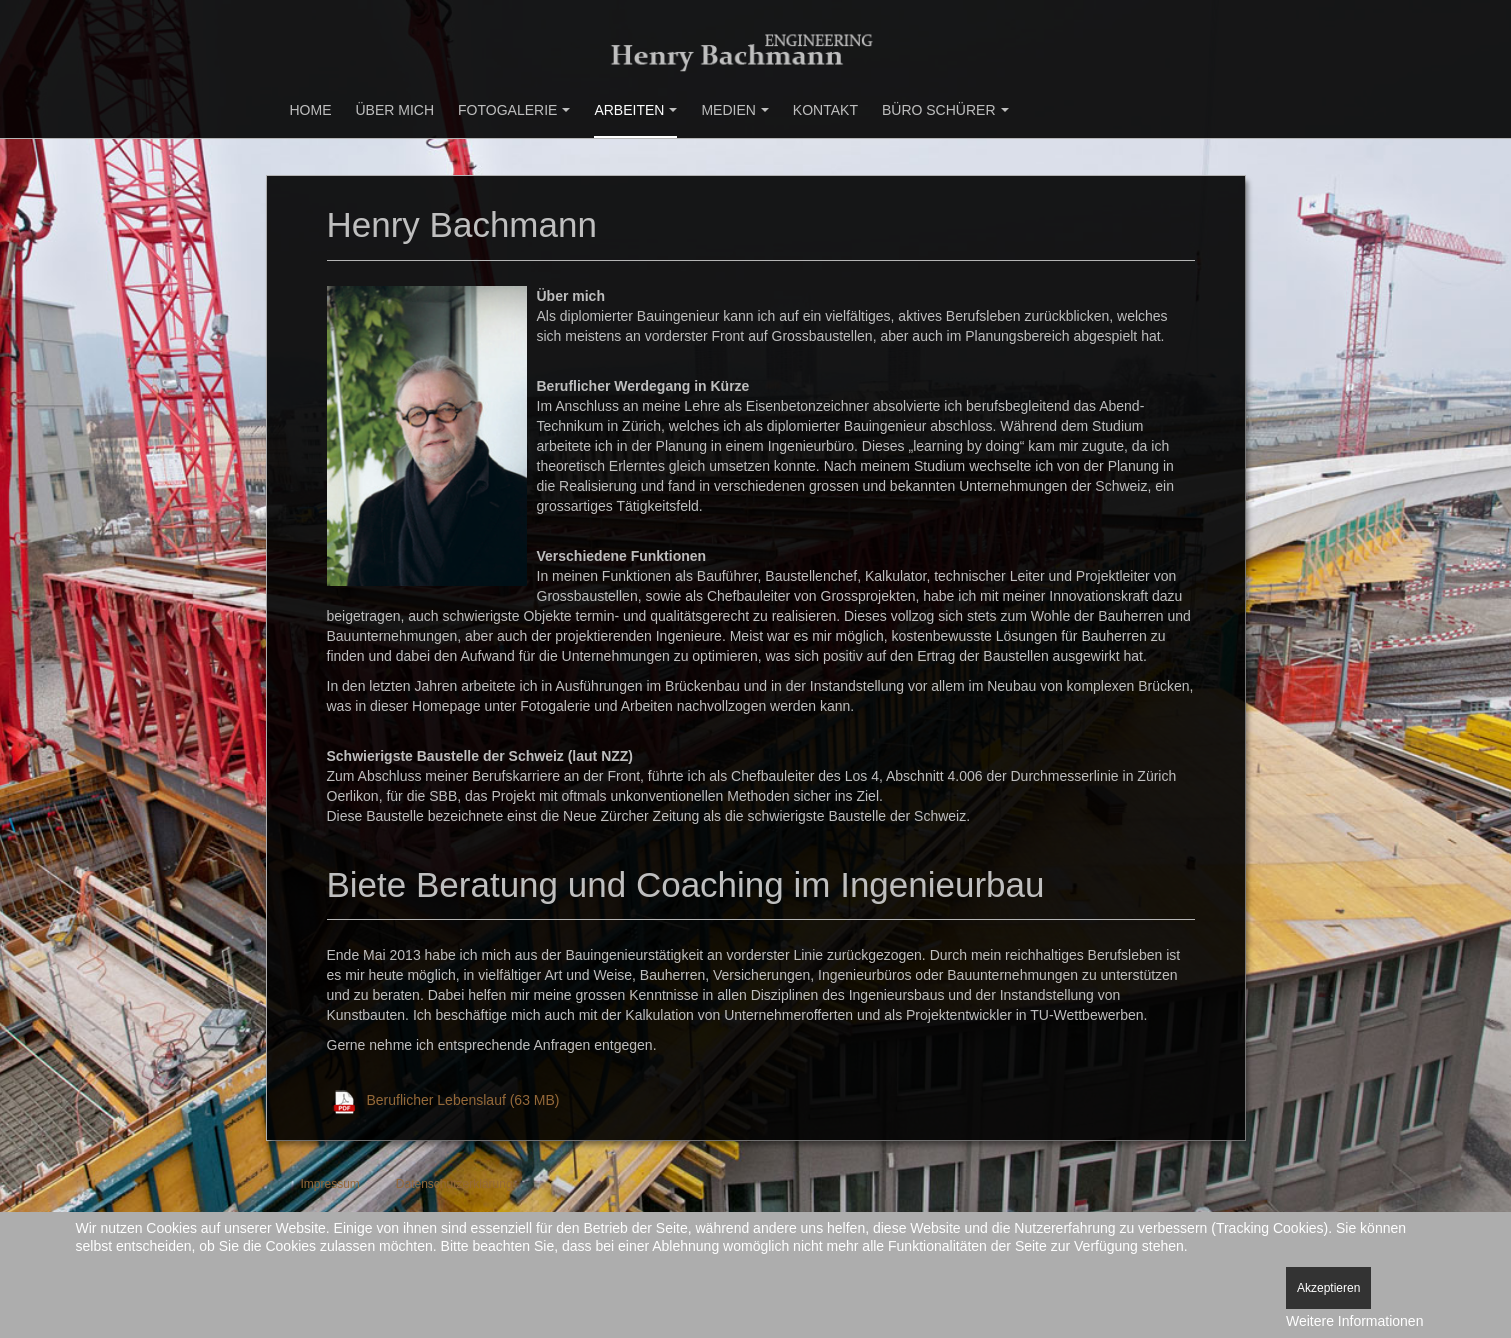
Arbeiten (635, 110)
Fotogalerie (514, 110)
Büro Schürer (945, 110)
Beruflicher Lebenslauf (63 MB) (463, 1100)
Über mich (395, 110)
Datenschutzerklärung (454, 1184)
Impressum (330, 1184)
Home (311, 110)
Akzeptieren (1328, 1288)
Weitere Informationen (1354, 1321)
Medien (734, 110)
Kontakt (825, 110)
